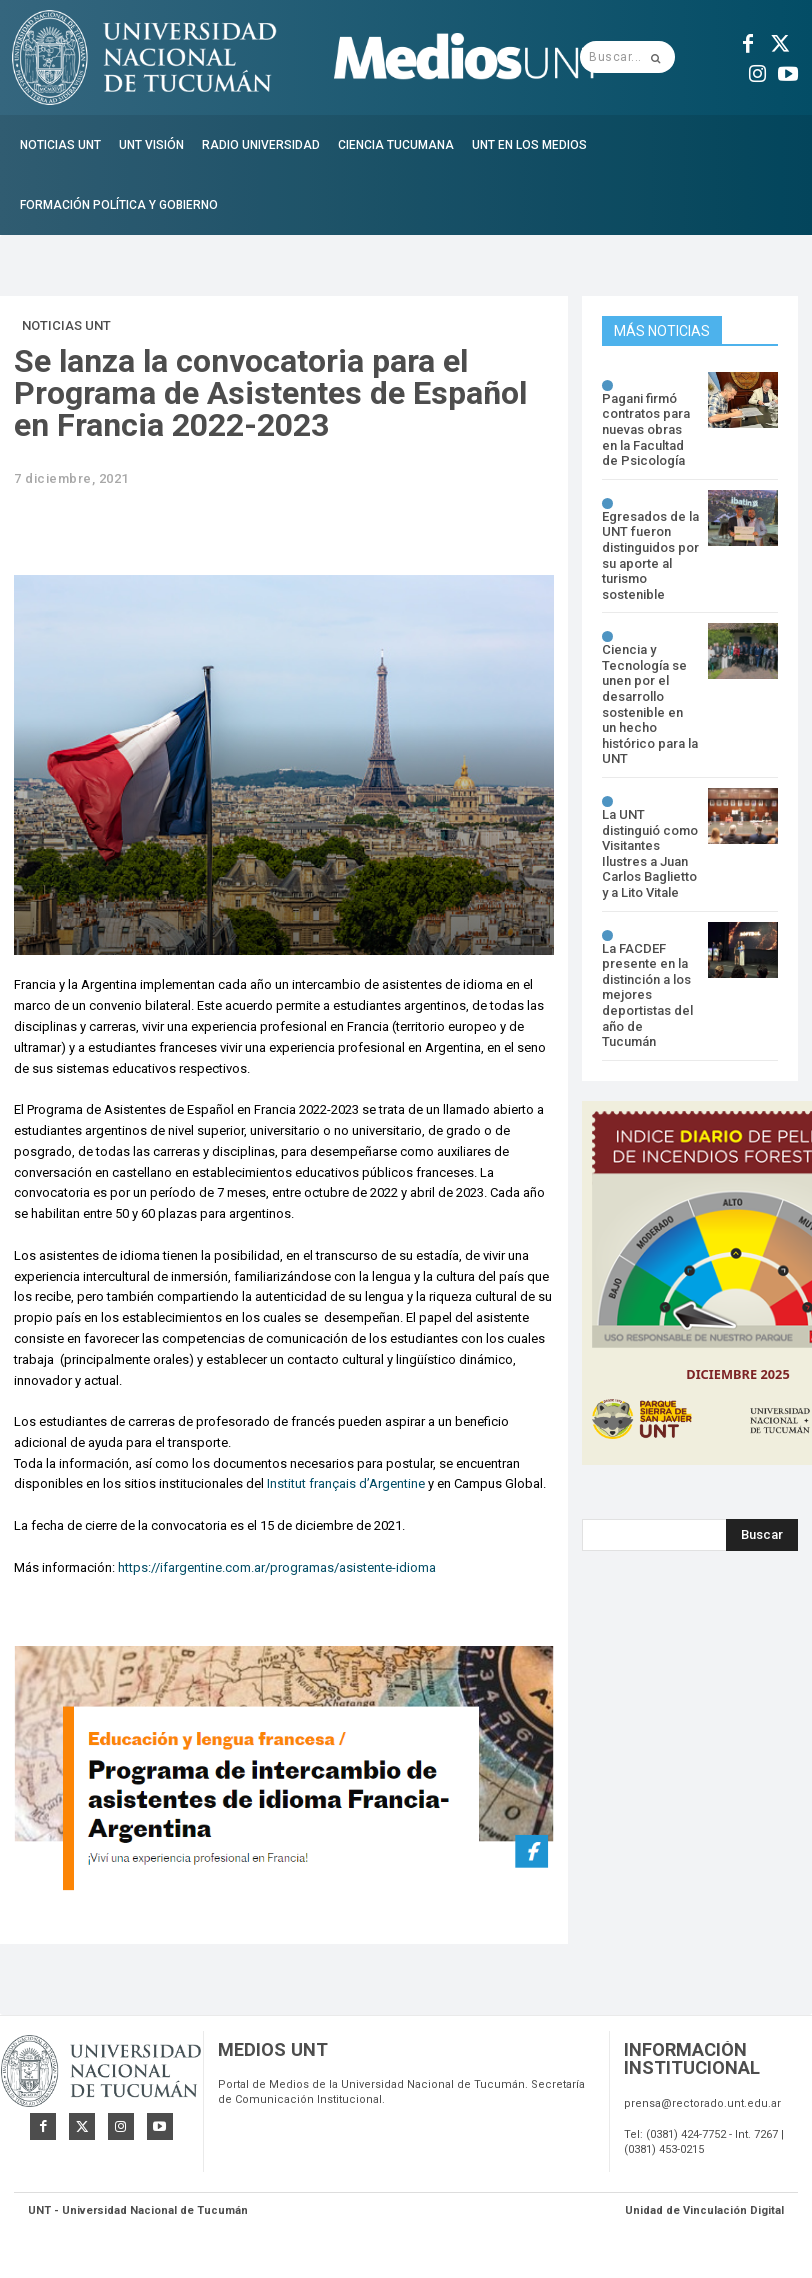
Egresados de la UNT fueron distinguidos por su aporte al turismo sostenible (650, 555)
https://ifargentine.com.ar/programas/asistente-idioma (277, 1567)
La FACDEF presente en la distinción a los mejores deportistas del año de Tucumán (647, 995)
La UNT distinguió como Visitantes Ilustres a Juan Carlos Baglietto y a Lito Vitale (650, 853)
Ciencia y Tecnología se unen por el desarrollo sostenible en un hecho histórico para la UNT (650, 704)
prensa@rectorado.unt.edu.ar (702, 2106)
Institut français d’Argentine (346, 1483)
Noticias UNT (66, 326)
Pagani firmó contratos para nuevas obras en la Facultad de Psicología (646, 429)
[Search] (762, 1535)
